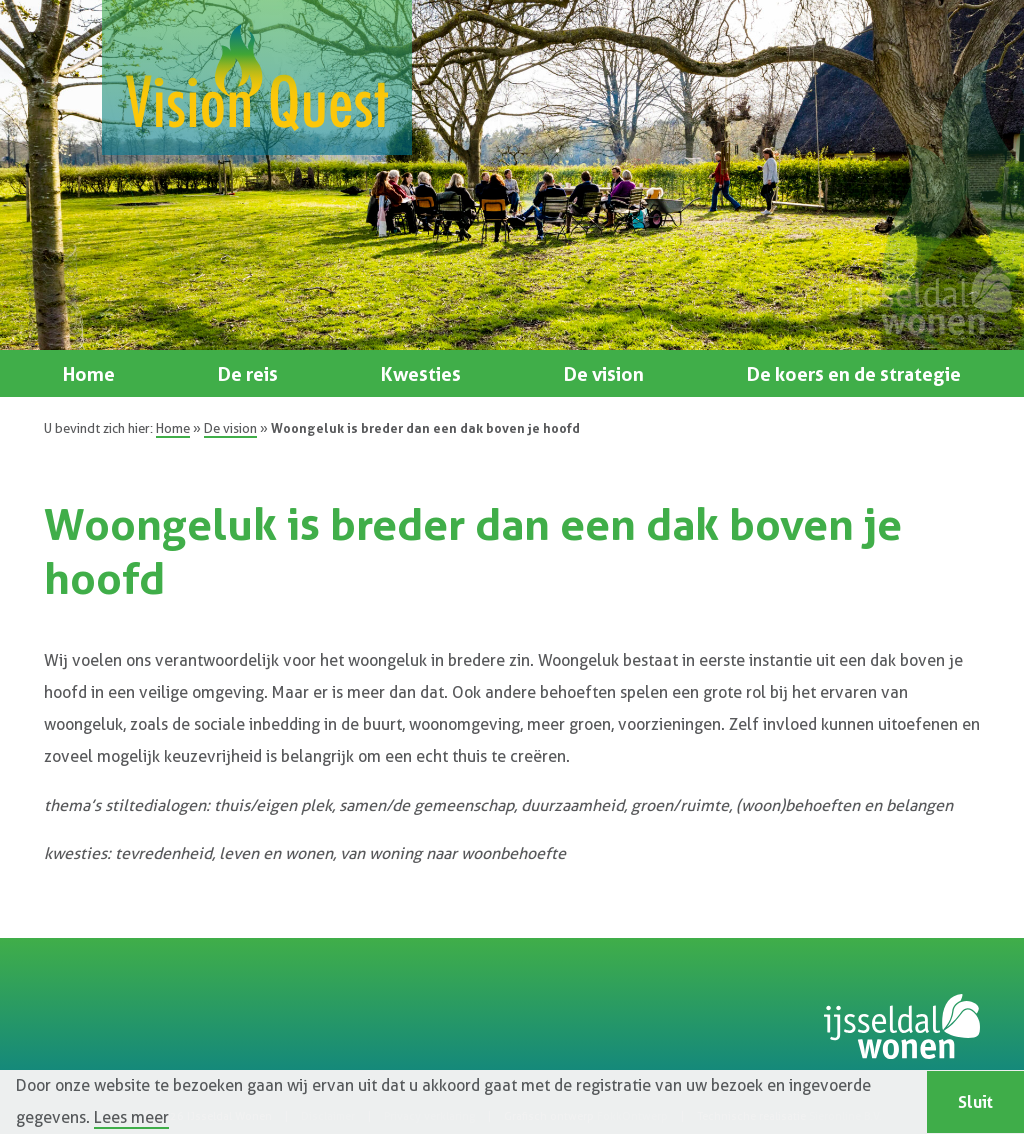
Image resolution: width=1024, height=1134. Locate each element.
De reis (248, 374)
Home (89, 374)
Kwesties (421, 374)
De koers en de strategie (854, 374)
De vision (604, 374)
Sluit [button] (975, 1102)
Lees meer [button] (131, 1118)
